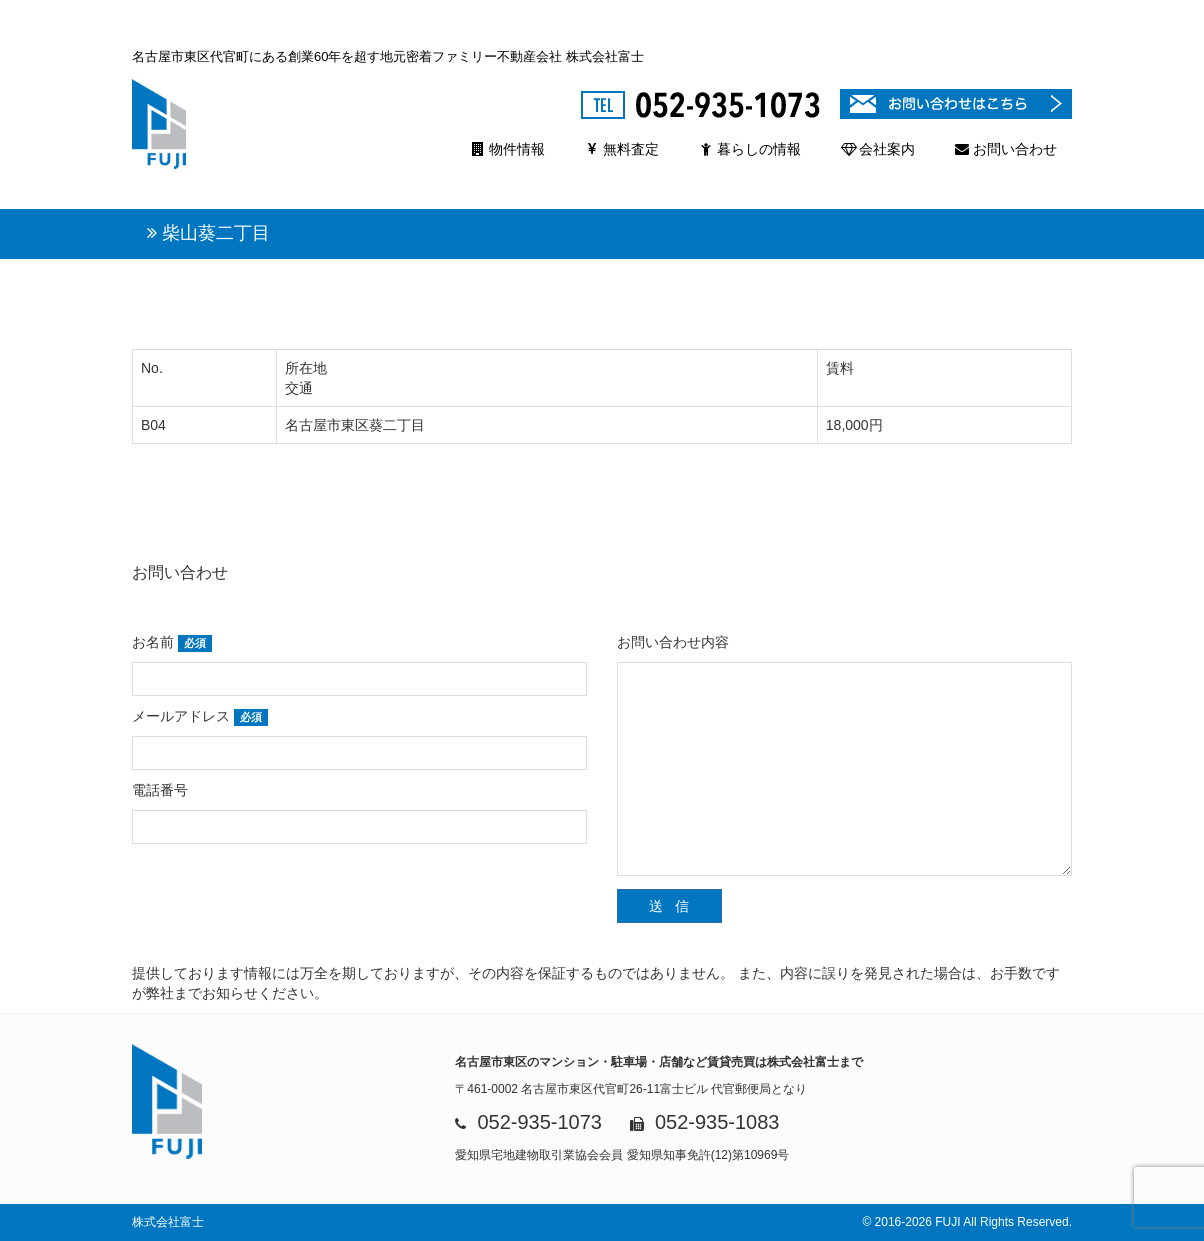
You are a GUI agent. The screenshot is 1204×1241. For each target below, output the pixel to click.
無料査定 (622, 149)
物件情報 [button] (508, 149)
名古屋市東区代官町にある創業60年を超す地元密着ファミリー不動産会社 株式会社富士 (388, 56)
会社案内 (878, 149)
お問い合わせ (1006, 149)
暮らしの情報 (750, 149)
